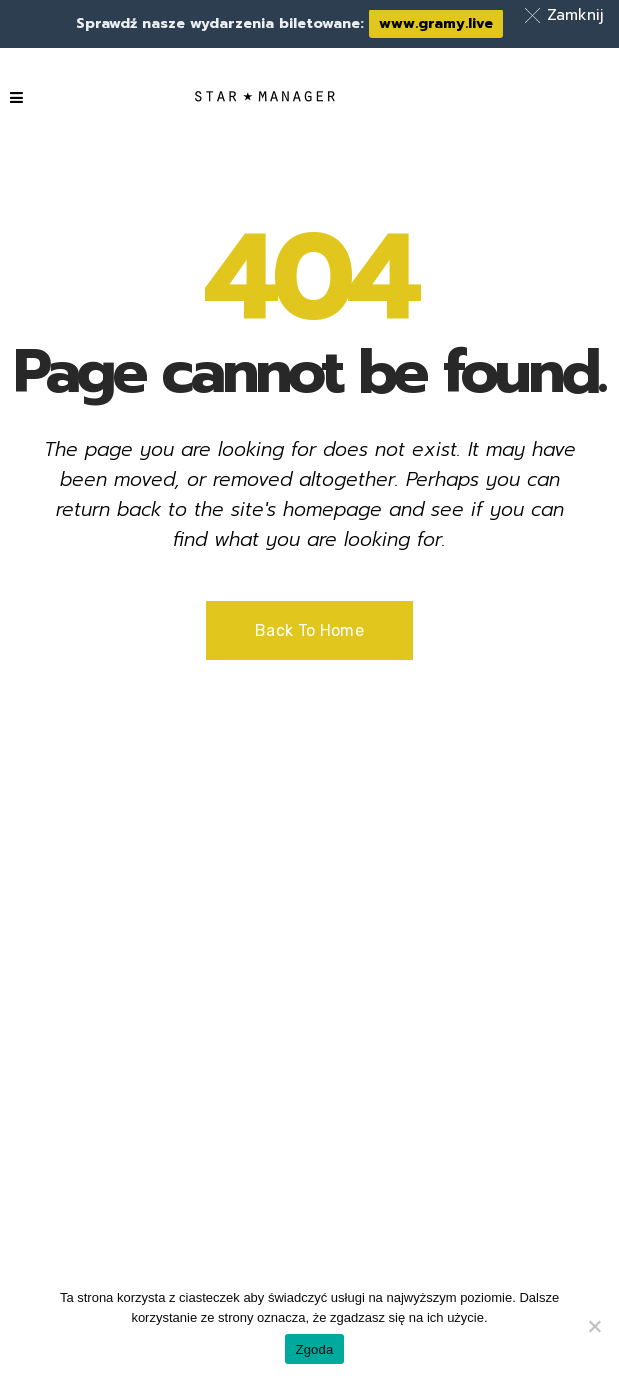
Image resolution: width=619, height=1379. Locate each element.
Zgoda (314, 1349)
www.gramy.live (436, 23)
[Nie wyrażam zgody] (594, 1326)
